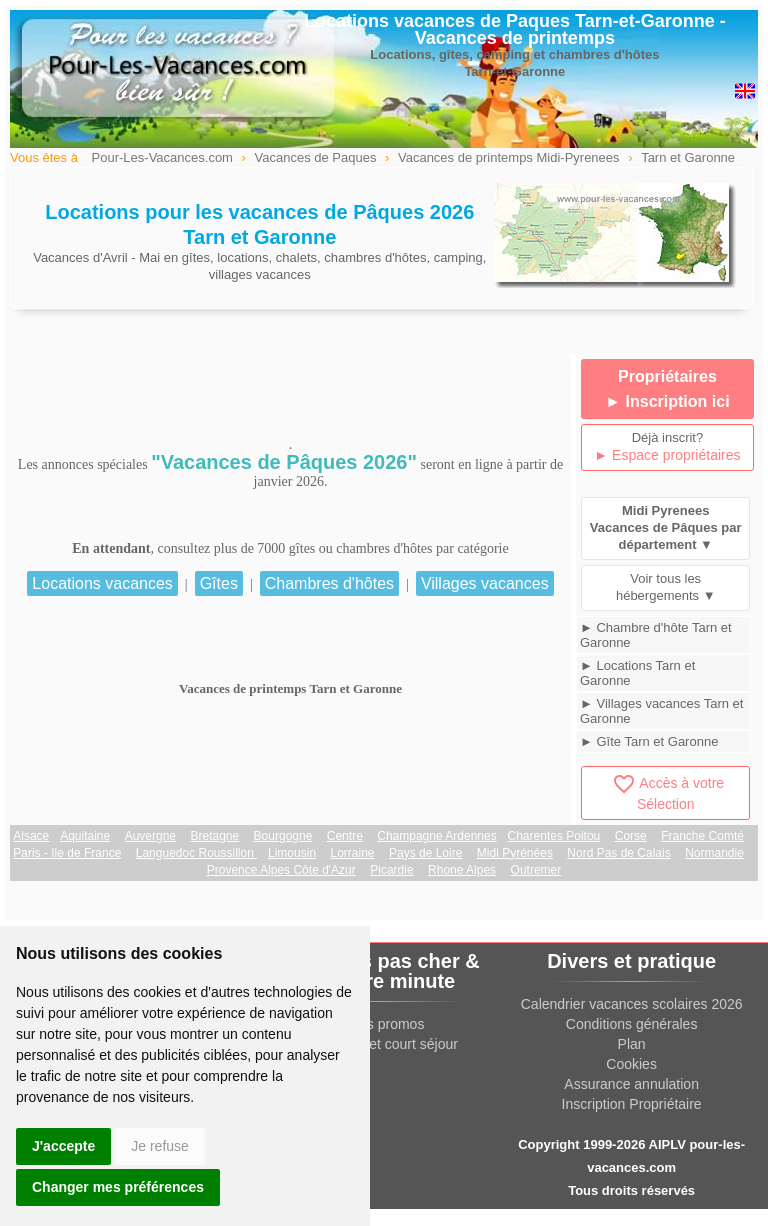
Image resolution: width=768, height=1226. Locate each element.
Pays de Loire (425, 853)
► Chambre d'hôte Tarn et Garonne (656, 635)
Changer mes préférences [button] (118, 1187)
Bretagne (214, 836)
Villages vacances (485, 583)
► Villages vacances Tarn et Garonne (661, 711)
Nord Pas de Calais (618, 853)
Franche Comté (702, 836)
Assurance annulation (631, 1084)
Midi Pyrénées (515, 853)
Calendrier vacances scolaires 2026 (632, 1004)
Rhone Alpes (462, 870)
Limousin (292, 853)
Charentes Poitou (554, 836)
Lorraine (353, 853)
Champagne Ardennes (436, 836)
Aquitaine (85, 836)
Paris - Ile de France (67, 853)
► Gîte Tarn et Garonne (649, 741)
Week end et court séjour (379, 1044)
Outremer (536, 870)
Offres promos (380, 1024)
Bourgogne (283, 836)
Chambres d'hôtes (329, 583)
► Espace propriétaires (667, 455)
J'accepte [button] (63, 1146)
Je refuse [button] (160, 1146)
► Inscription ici (667, 401)
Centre (345, 836)
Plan (632, 1044)
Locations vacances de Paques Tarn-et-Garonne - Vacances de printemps (515, 29)
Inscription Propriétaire (632, 1104)
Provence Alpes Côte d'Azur (281, 870)
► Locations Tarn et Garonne (637, 673)
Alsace (31, 836)
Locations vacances (102, 583)
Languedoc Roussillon (196, 853)
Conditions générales (632, 1024)
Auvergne (150, 836)
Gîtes (219, 583)
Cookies (631, 1064)
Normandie (714, 853)
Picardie (391, 870)
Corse (631, 836)
